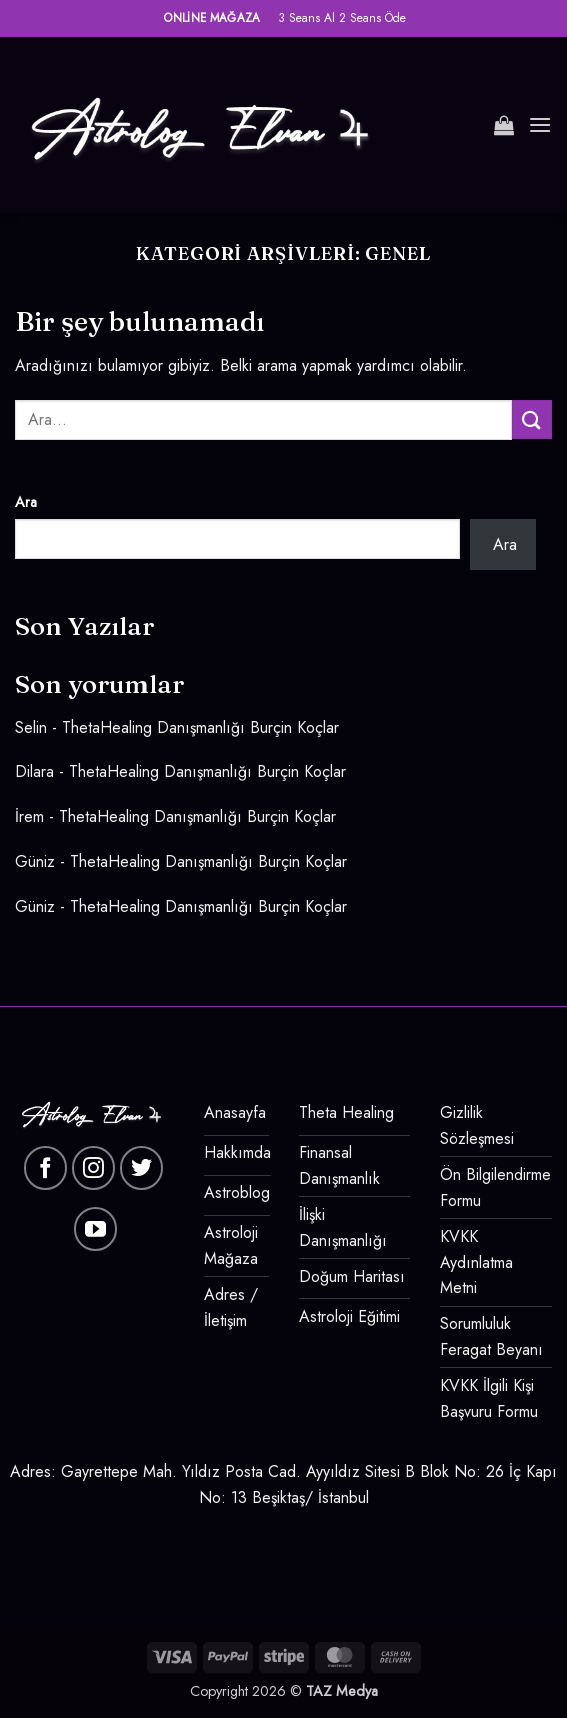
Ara (26, 502)
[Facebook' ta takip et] (46, 1168)
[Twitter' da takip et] (142, 1168)
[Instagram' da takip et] (94, 1168)
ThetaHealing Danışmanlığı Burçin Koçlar (200, 727)
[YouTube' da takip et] (96, 1229)
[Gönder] (532, 419)
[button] (504, 125)
